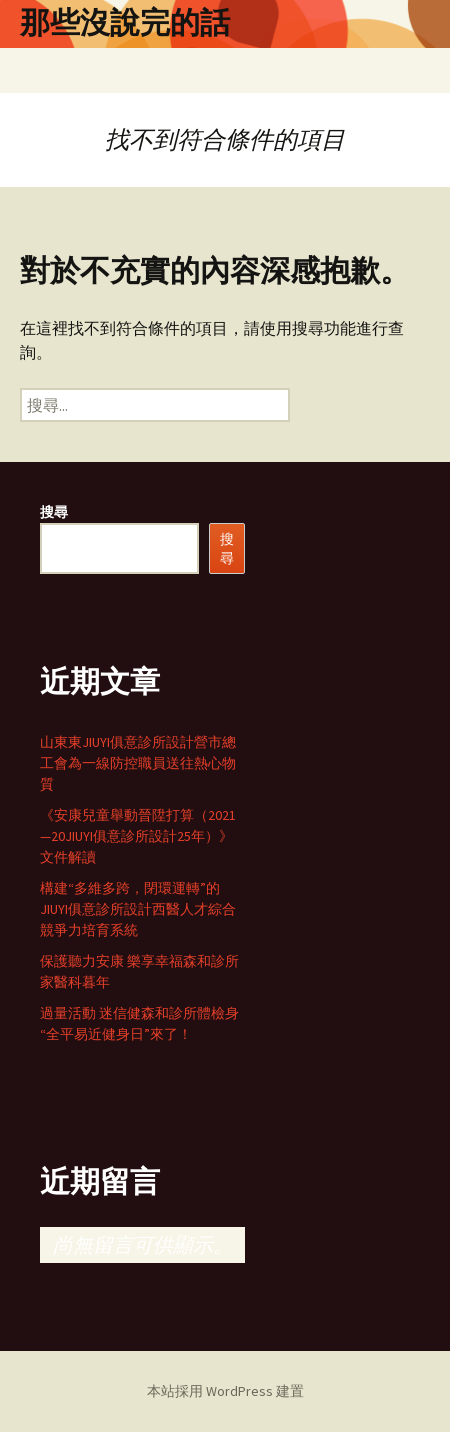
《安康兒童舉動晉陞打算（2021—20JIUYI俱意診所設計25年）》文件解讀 (138, 836)
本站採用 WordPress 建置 (225, 1391)
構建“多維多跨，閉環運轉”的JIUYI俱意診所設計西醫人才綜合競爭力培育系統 (138, 909)
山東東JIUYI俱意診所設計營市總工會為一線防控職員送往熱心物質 (138, 763)
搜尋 (54, 512)
